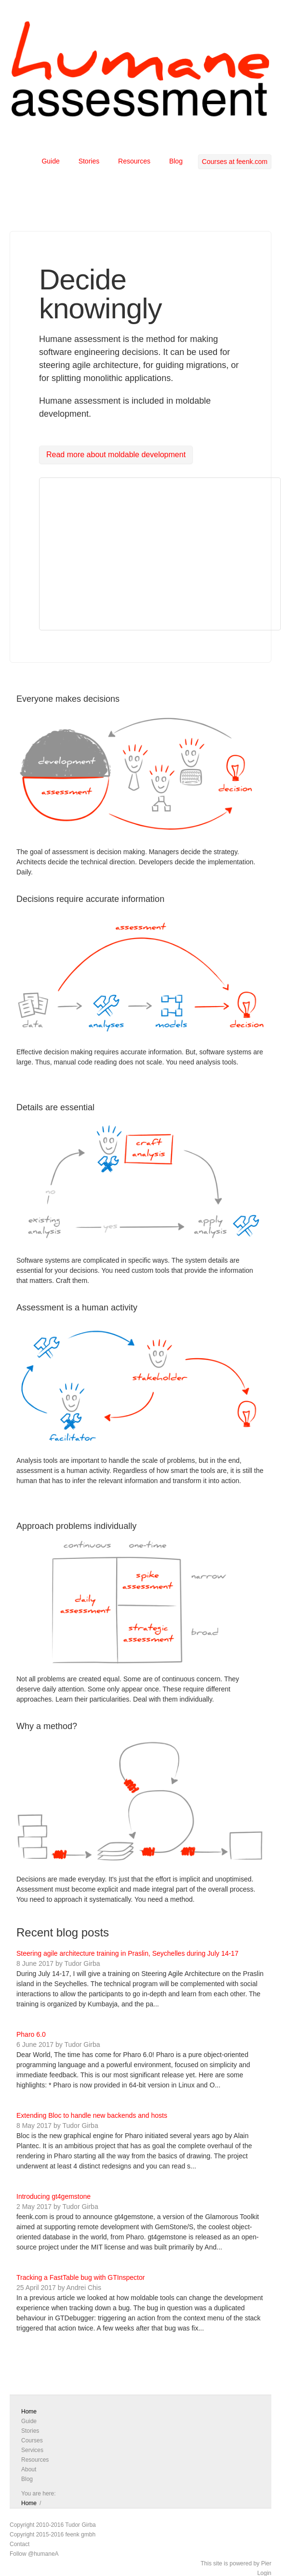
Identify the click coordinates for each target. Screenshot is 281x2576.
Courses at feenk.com (235, 161)
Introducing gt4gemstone (53, 2196)
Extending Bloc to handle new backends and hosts (91, 2115)
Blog (176, 161)
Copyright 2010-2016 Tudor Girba (53, 2524)
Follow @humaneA (34, 2553)
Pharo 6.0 (31, 2034)
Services (32, 2450)
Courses (32, 2440)
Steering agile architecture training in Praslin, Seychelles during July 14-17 (127, 1953)
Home (29, 2411)
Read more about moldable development (116, 454)
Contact (19, 2544)
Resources (134, 161)
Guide (50, 161)
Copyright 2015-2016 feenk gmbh (52, 2534)
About (28, 2469)
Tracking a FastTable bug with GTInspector (80, 2277)
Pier (266, 2563)
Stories (89, 161)
